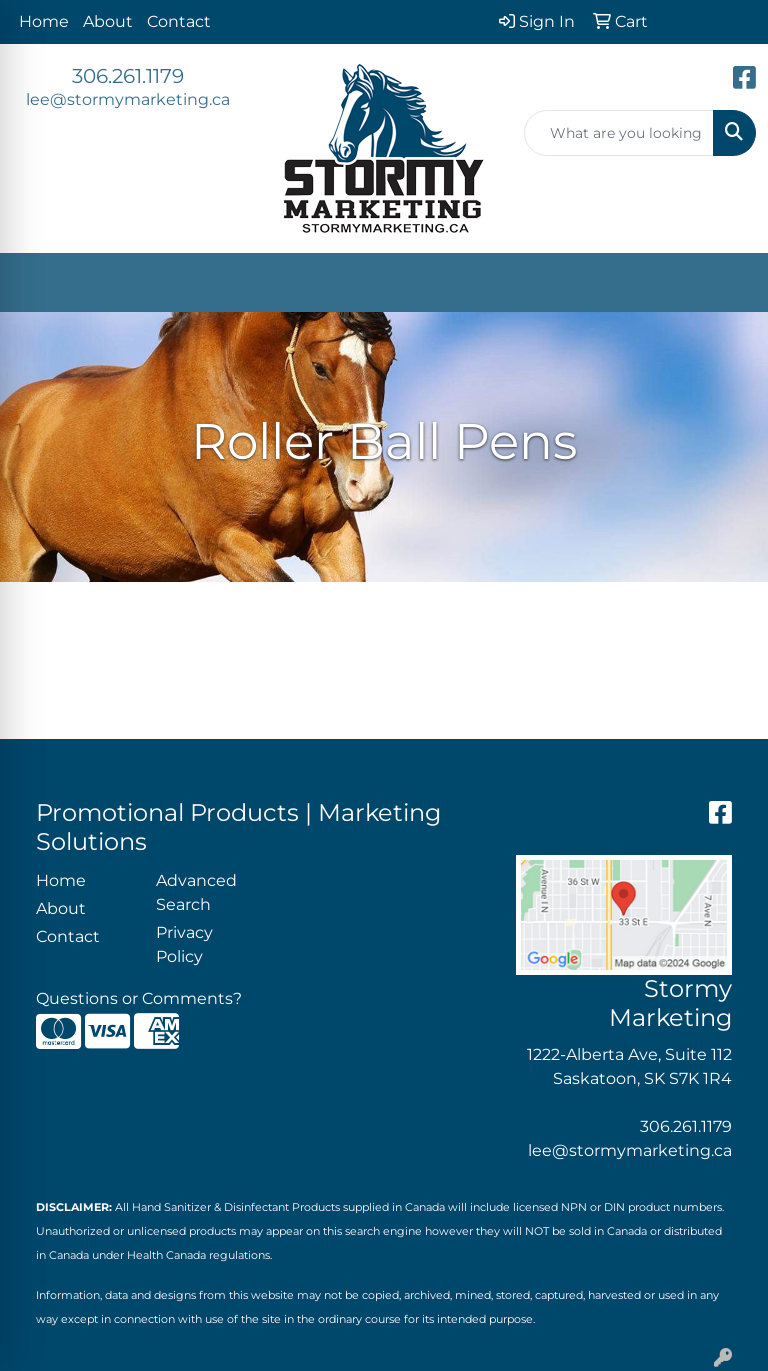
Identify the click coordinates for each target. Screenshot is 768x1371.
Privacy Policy (184, 944)
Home (44, 21)
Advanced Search (196, 892)
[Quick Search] (619, 133)
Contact (179, 21)
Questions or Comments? (139, 998)
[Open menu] (728, 283)
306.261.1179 (128, 76)
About (108, 21)
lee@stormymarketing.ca (128, 99)
